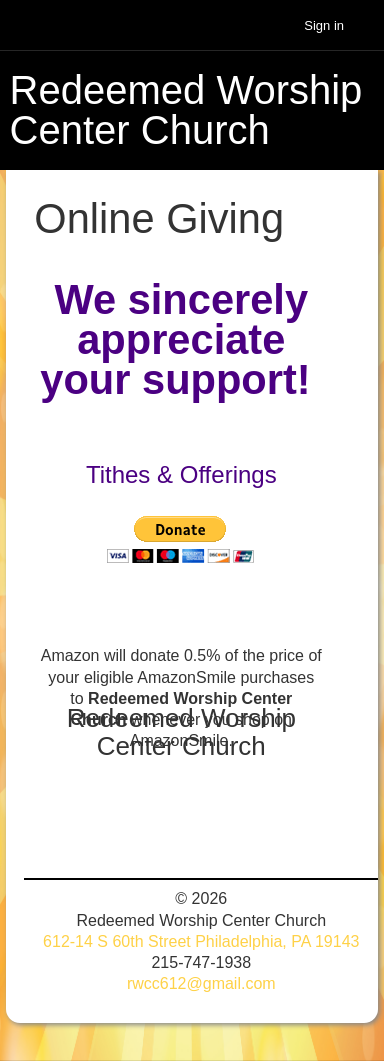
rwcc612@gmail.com (201, 983)
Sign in (324, 25)
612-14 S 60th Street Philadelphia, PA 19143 (201, 941)
